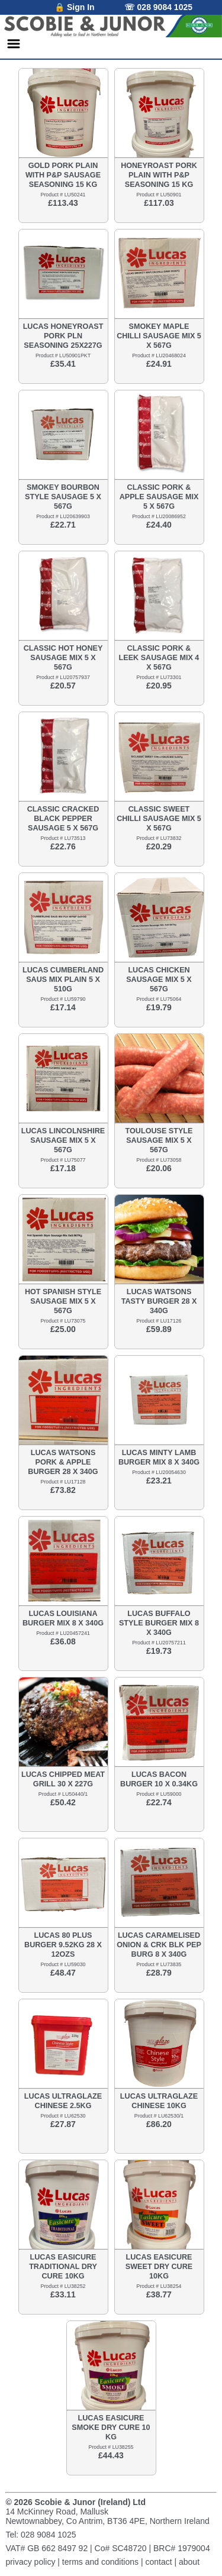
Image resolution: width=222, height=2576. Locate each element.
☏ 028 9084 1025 (158, 7)
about (189, 2562)
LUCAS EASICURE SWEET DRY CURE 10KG (159, 2266)
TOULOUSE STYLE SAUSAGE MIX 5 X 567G (159, 1140)
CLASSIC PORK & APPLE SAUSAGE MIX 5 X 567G (159, 496)
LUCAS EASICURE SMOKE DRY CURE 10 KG (111, 2427)
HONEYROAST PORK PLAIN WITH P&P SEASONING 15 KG (159, 175)
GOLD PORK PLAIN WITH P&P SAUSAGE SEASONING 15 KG (63, 175)
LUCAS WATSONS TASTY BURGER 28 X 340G (159, 1301)
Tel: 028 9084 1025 (40, 2534)
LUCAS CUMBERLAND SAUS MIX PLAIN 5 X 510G (63, 979)
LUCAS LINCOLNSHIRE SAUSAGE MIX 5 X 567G (63, 1140)
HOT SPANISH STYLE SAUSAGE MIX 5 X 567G (63, 1301)
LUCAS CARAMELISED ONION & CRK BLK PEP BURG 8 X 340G (159, 1944)
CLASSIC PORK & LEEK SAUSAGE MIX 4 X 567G (159, 657)
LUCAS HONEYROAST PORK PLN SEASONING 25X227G (63, 336)
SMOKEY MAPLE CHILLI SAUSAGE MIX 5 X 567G (159, 336)
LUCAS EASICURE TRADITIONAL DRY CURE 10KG (63, 2266)
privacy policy (30, 2562)
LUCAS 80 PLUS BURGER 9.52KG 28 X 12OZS (63, 1944)
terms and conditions (100, 2562)
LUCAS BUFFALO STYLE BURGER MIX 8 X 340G (159, 1623)
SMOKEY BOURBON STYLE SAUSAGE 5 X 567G (63, 496)
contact (158, 2562)
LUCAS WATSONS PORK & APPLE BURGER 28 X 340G (63, 1462)
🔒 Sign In (74, 7)
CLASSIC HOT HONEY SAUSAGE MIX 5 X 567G (63, 657)
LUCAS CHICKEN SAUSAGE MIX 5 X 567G (159, 979)
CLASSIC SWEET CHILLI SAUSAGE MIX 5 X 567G (159, 818)
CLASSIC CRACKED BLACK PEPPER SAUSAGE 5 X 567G (63, 818)
